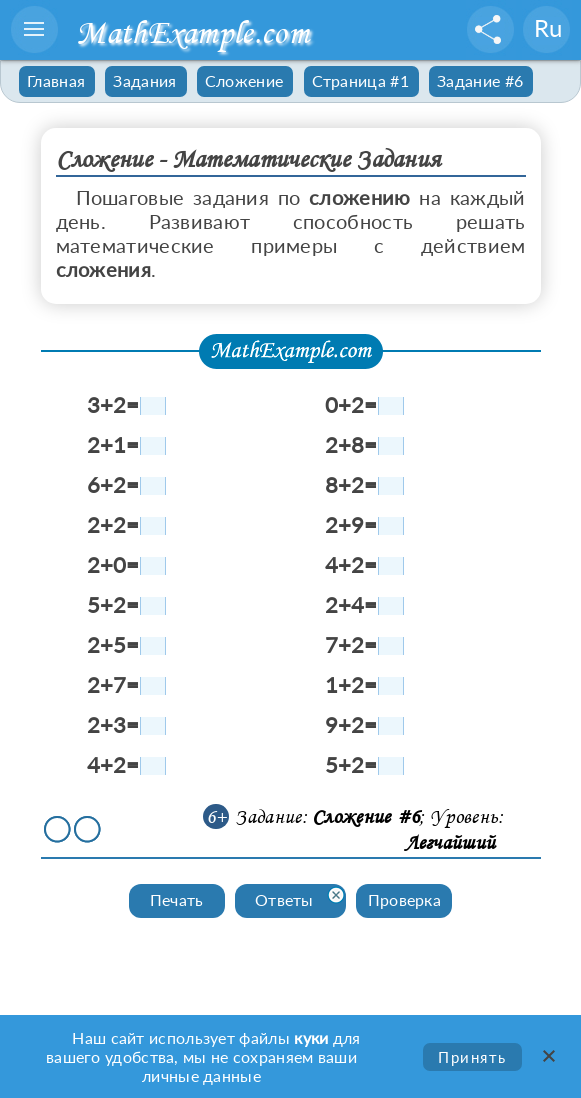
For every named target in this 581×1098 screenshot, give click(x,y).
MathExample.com (192, 32)
